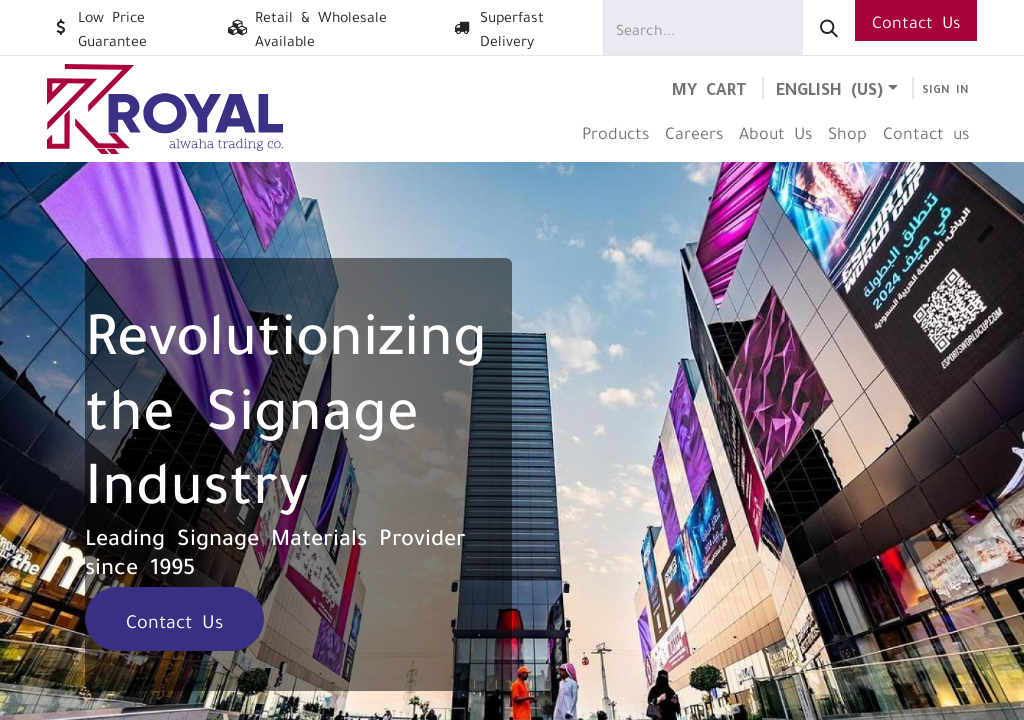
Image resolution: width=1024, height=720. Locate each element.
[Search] (829, 27)
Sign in (945, 88)
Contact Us (916, 20)
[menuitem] (615, 131)
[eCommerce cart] (709, 87)
